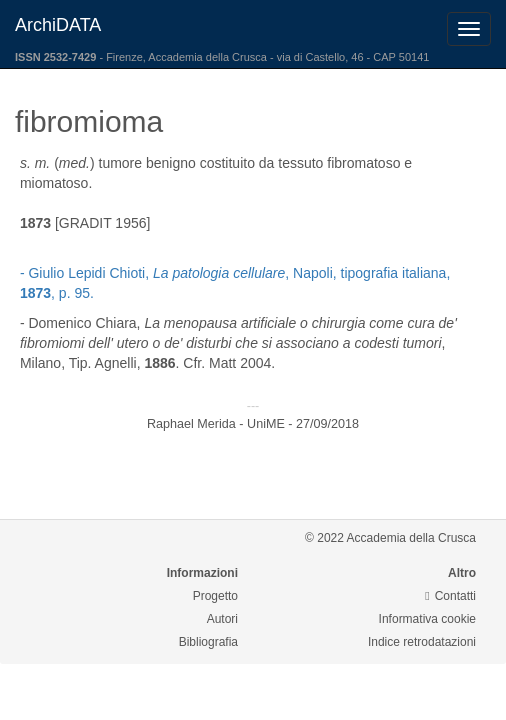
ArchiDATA (58, 25)
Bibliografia (208, 642)
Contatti (450, 596)
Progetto (215, 596)
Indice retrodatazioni (422, 642)
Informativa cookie (427, 619)
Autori (222, 619)
